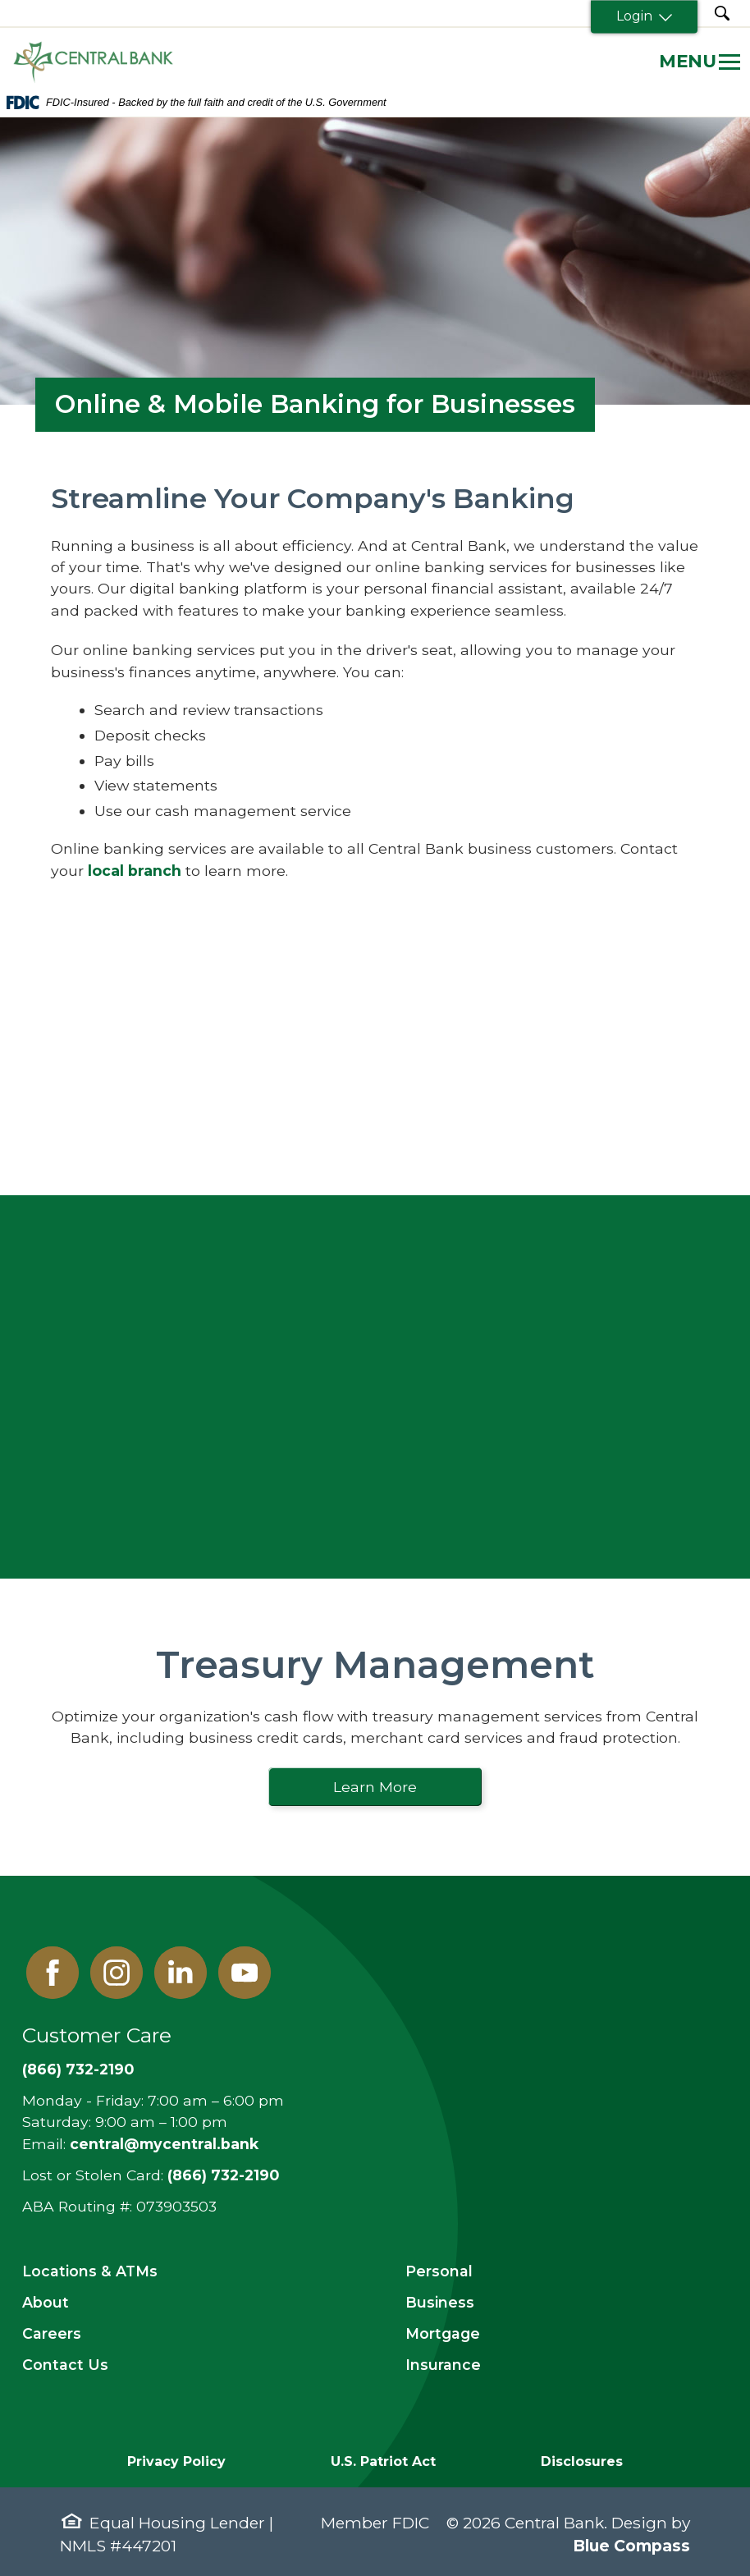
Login (644, 16)
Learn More (375, 1786)
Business (439, 2302)
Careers (51, 2333)
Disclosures (582, 2461)
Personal (439, 2271)
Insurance (443, 2364)
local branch (134, 870)
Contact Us (65, 2364)
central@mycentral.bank (164, 2143)
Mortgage (442, 2333)
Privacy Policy (176, 2461)
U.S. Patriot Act (383, 2461)
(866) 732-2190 (78, 2069)
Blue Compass (631, 2545)
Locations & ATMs (90, 2271)
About (45, 2302)
